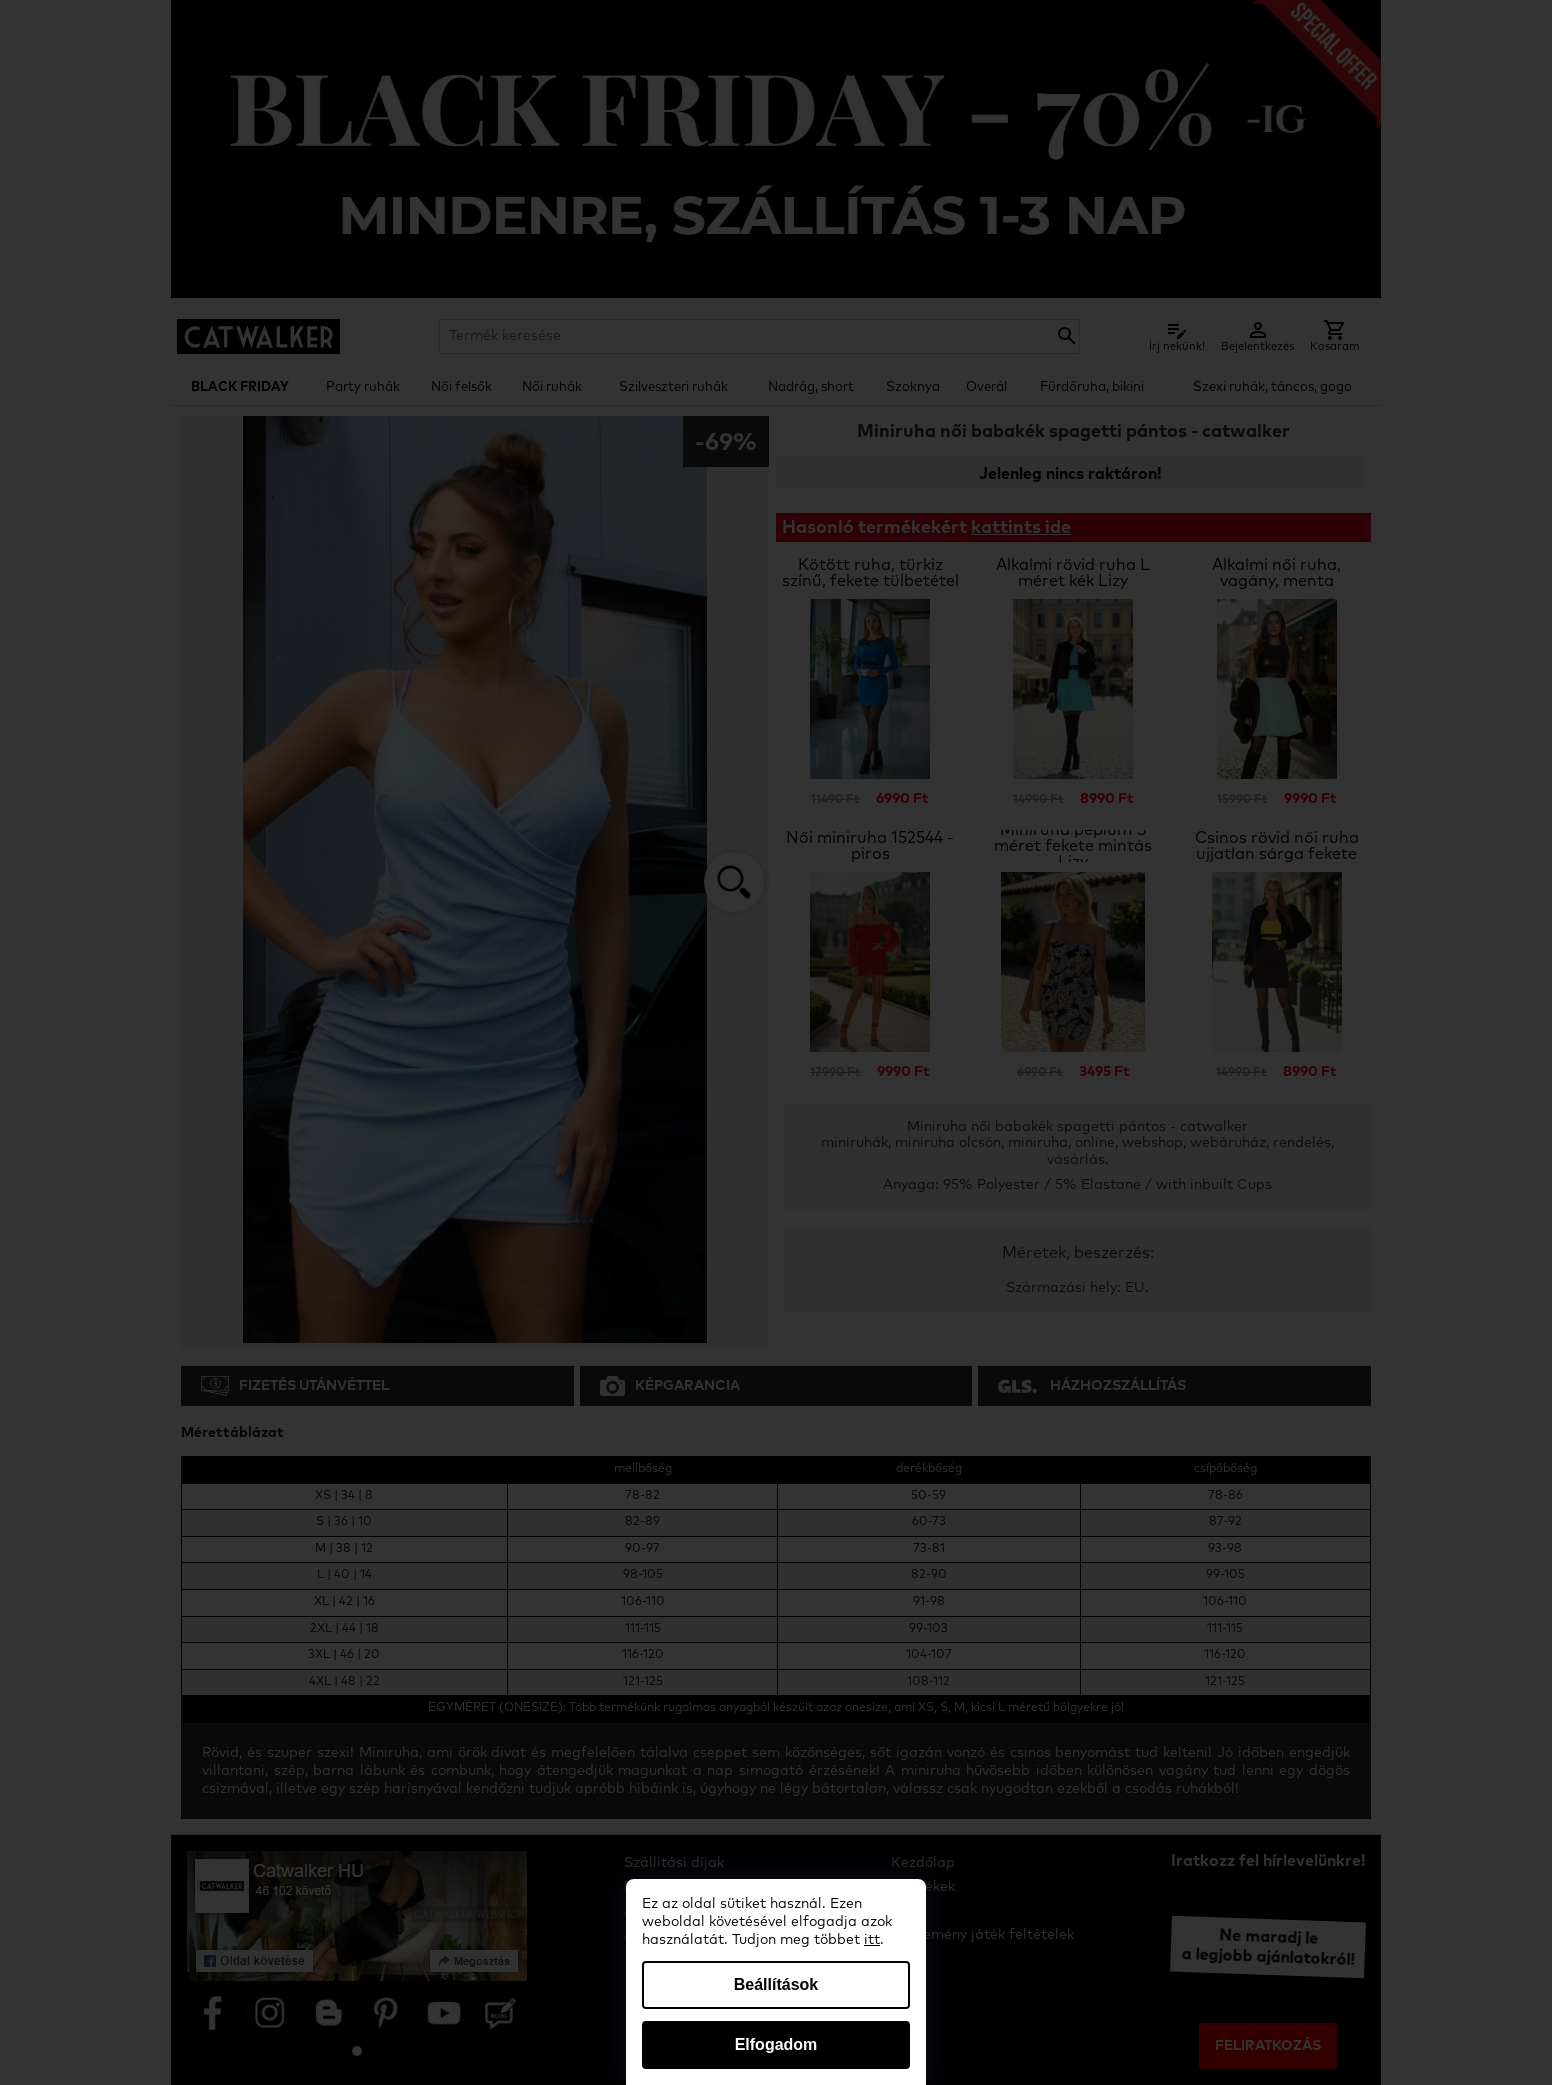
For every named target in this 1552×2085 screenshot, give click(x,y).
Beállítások (776, 1984)
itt (872, 1940)
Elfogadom (776, 2044)
